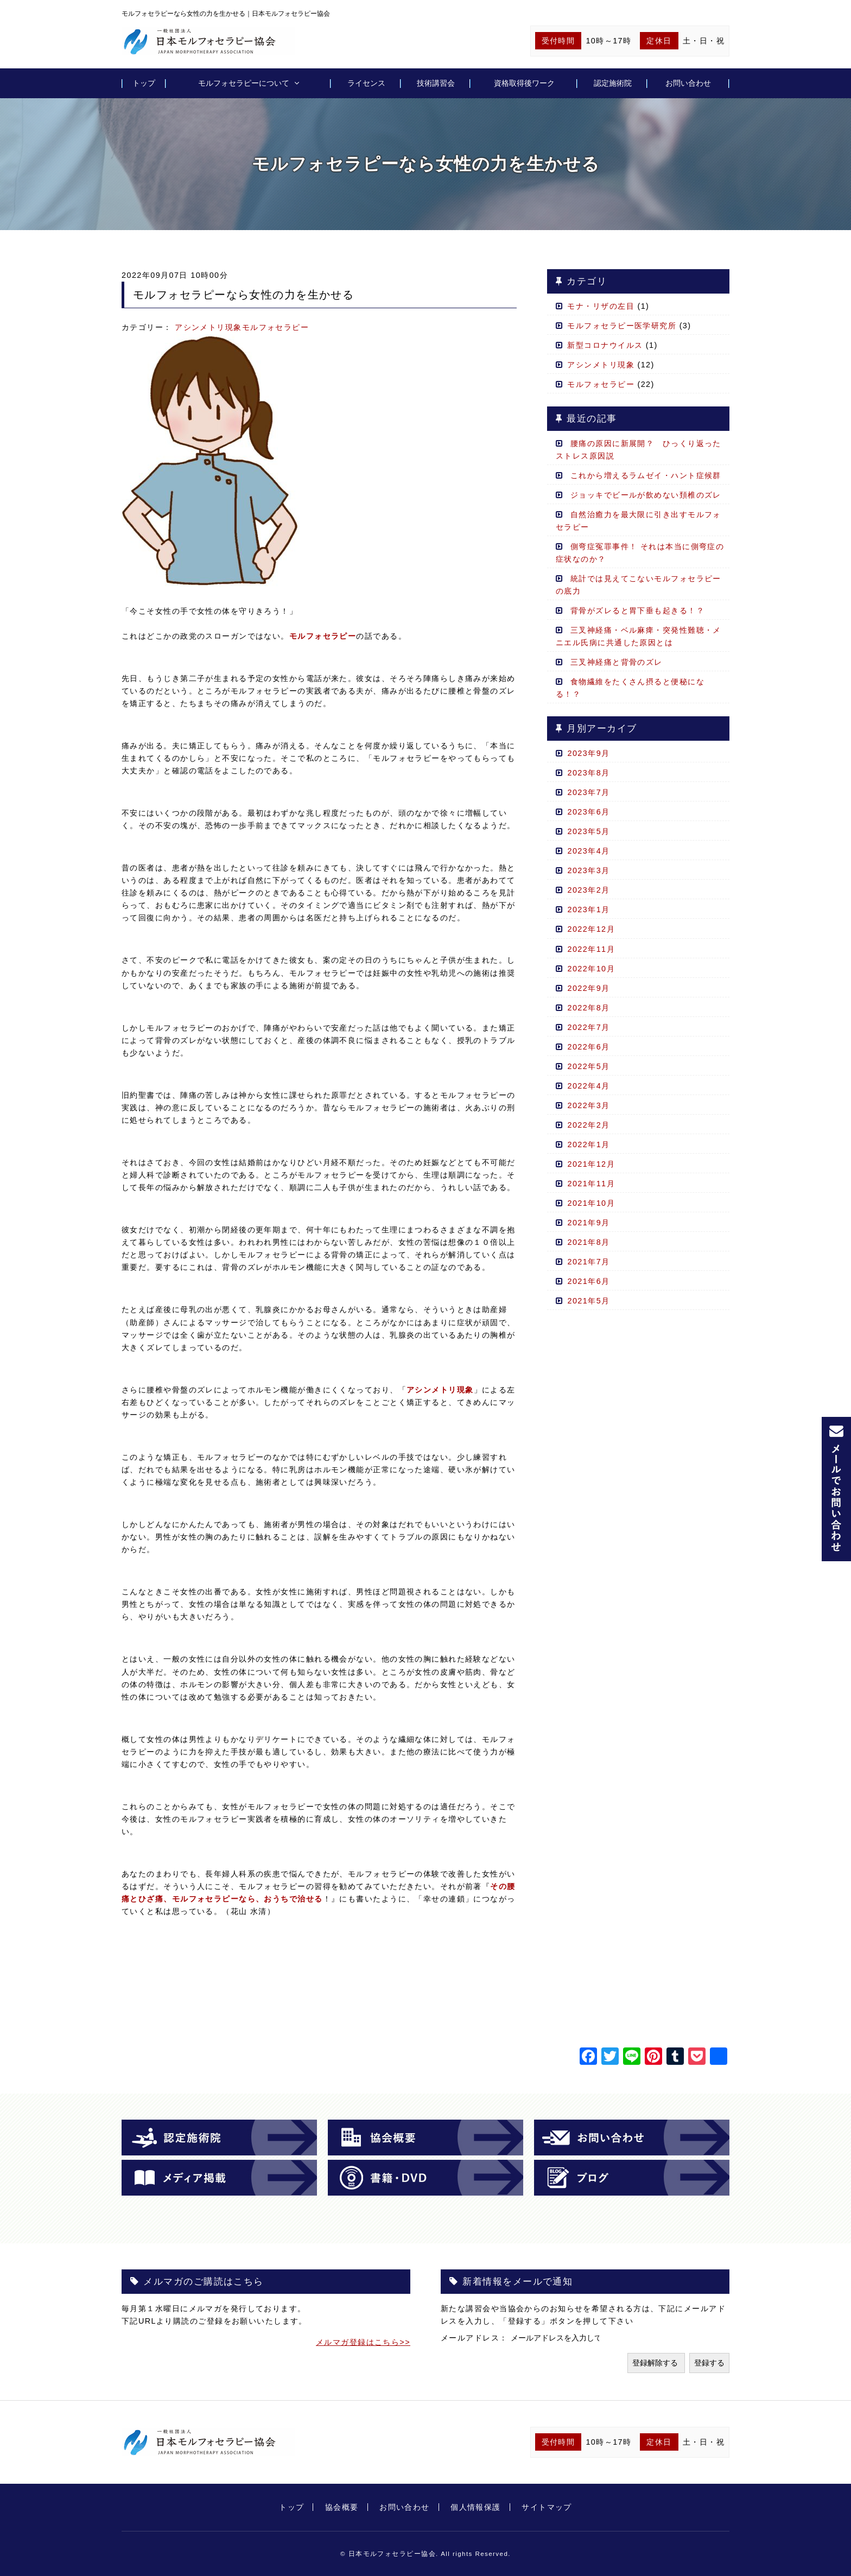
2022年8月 (588, 1007)
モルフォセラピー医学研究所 (621, 325)
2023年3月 (588, 870)
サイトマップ (547, 2507)
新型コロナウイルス (605, 345)
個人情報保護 (475, 2507)
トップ (143, 83)
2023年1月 (588, 909)
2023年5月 (588, 831)
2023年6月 (588, 811)
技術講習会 (436, 83)
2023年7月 (588, 792)
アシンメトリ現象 (208, 327)
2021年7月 (588, 1261)
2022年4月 (588, 1086)
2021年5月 (588, 1300)
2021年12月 (591, 1164)
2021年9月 (588, 1222)
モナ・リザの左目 (600, 306)
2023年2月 (588, 890)
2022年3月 (588, 1105)
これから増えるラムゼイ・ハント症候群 (645, 475)
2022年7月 (588, 1027)
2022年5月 (588, 1066)
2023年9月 (588, 753)
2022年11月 (591, 949)
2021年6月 (588, 1281)
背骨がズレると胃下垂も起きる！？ (641, 610)
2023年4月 (588, 851)
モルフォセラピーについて (243, 83)
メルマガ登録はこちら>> (363, 2342)
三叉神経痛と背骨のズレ (616, 662)
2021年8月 (588, 1242)
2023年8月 (588, 772)
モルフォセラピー (275, 327)
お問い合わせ (688, 83)
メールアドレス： (476, 2337)
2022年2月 (588, 1125)
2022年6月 (588, 1046)
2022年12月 (591, 929)
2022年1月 (588, 1144)
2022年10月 (591, 968)
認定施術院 (613, 83)
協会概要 (342, 2507)
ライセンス (366, 83)
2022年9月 (588, 988)
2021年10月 (591, 1203)
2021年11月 (591, 1183)
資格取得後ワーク (524, 83)
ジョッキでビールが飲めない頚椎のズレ (645, 495)
